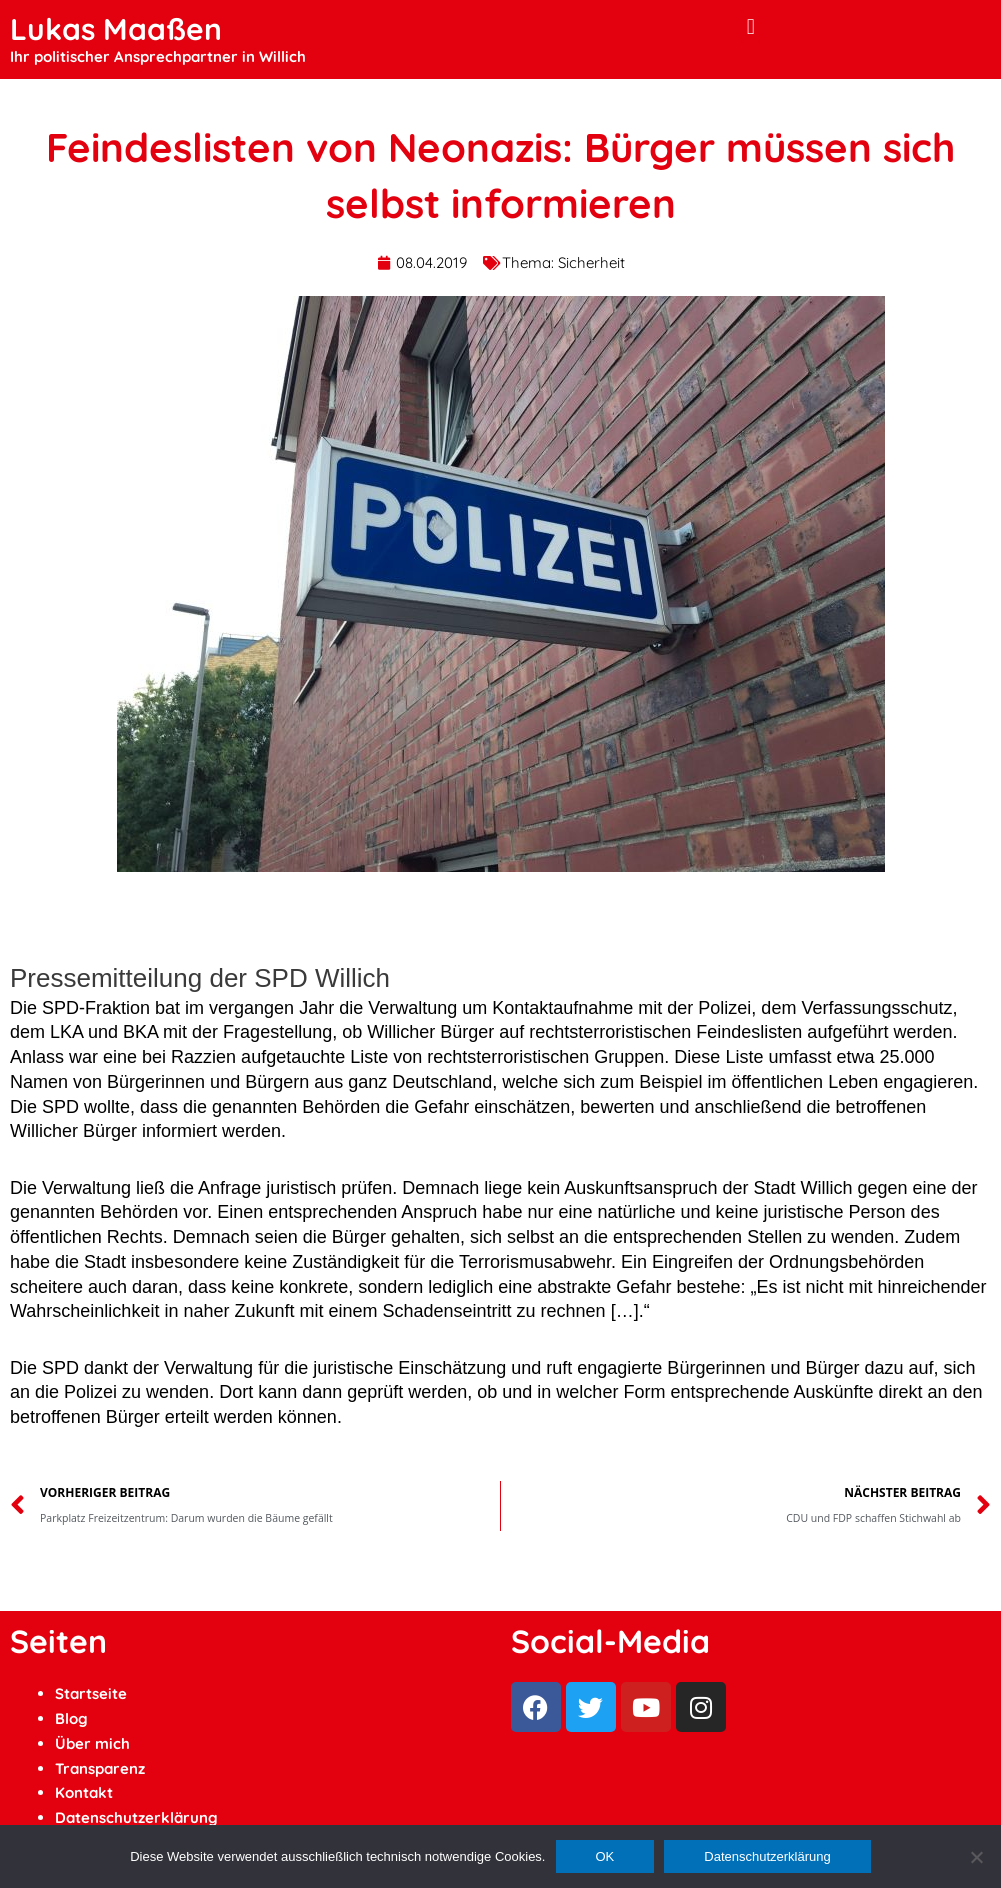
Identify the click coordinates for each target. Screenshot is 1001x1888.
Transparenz (100, 1768)
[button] (750, 26)
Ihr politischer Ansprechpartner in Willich (158, 56)
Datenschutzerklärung (136, 1817)
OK (605, 1856)
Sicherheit (591, 262)
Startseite (91, 1693)
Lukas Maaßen (116, 29)
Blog (71, 1718)
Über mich (92, 1743)
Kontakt (84, 1792)
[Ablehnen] (976, 1857)
